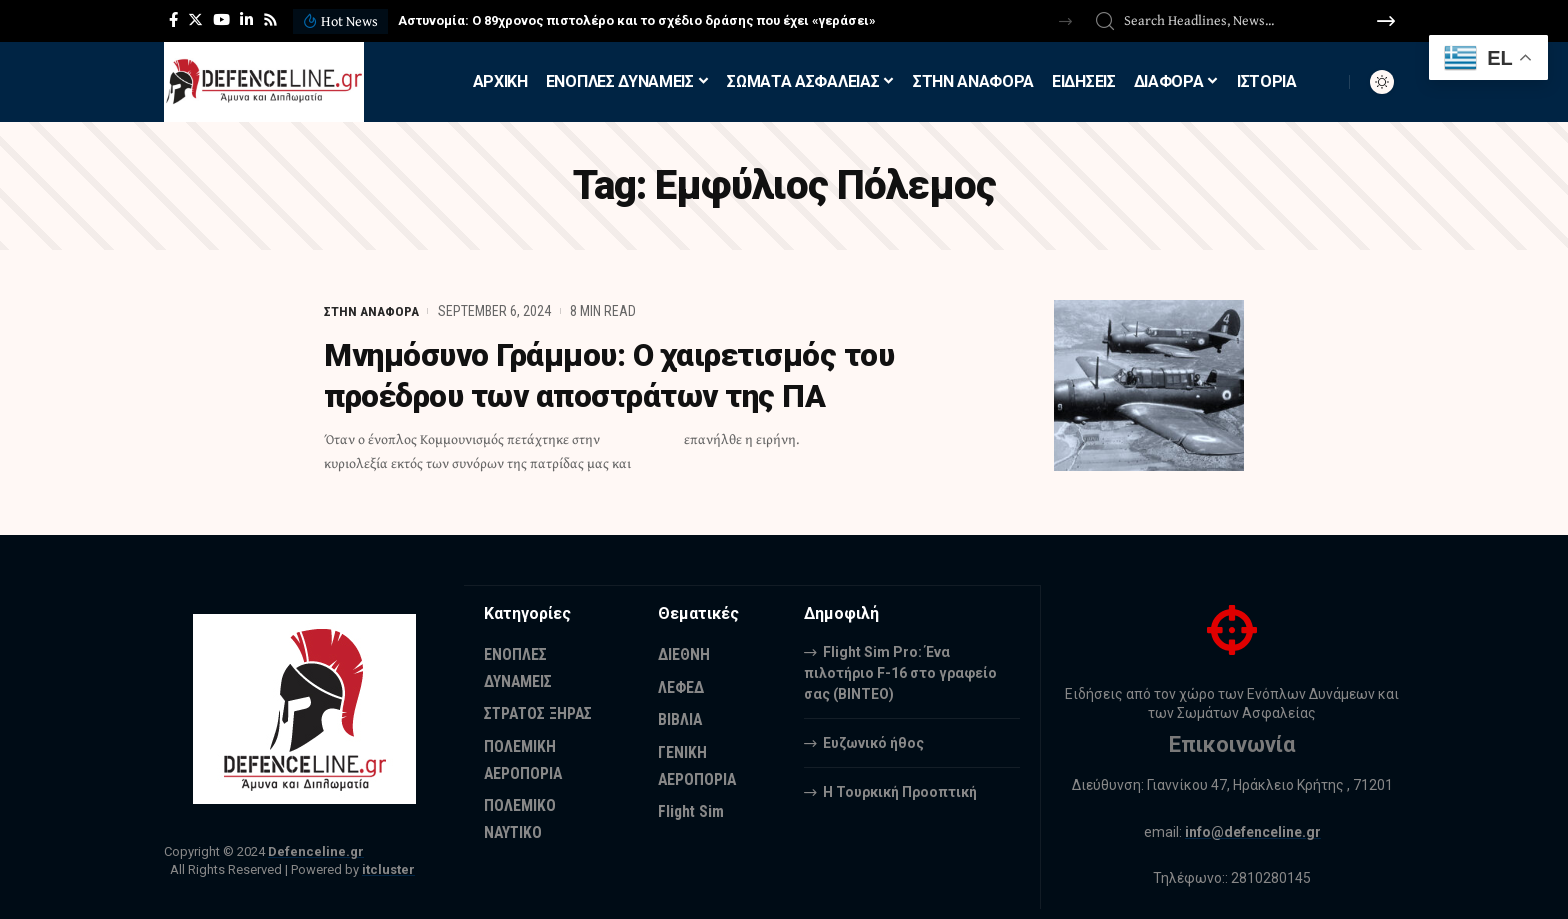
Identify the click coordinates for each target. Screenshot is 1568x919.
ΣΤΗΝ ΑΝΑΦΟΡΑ (371, 311)
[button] (1065, 21)
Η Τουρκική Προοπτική (900, 791)
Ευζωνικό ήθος (873, 742)
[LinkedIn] (246, 20)
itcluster (388, 869)
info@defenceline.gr (1253, 832)
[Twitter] (195, 20)
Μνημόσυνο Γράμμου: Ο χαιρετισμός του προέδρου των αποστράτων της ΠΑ (619, 375)
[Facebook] (173, 20)
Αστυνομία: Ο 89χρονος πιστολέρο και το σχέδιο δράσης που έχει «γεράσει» (637, 20)
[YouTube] (221, 20)
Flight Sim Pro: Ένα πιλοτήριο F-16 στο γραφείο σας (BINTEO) (900, 672)
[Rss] (270, 20)
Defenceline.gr (316, 851)
